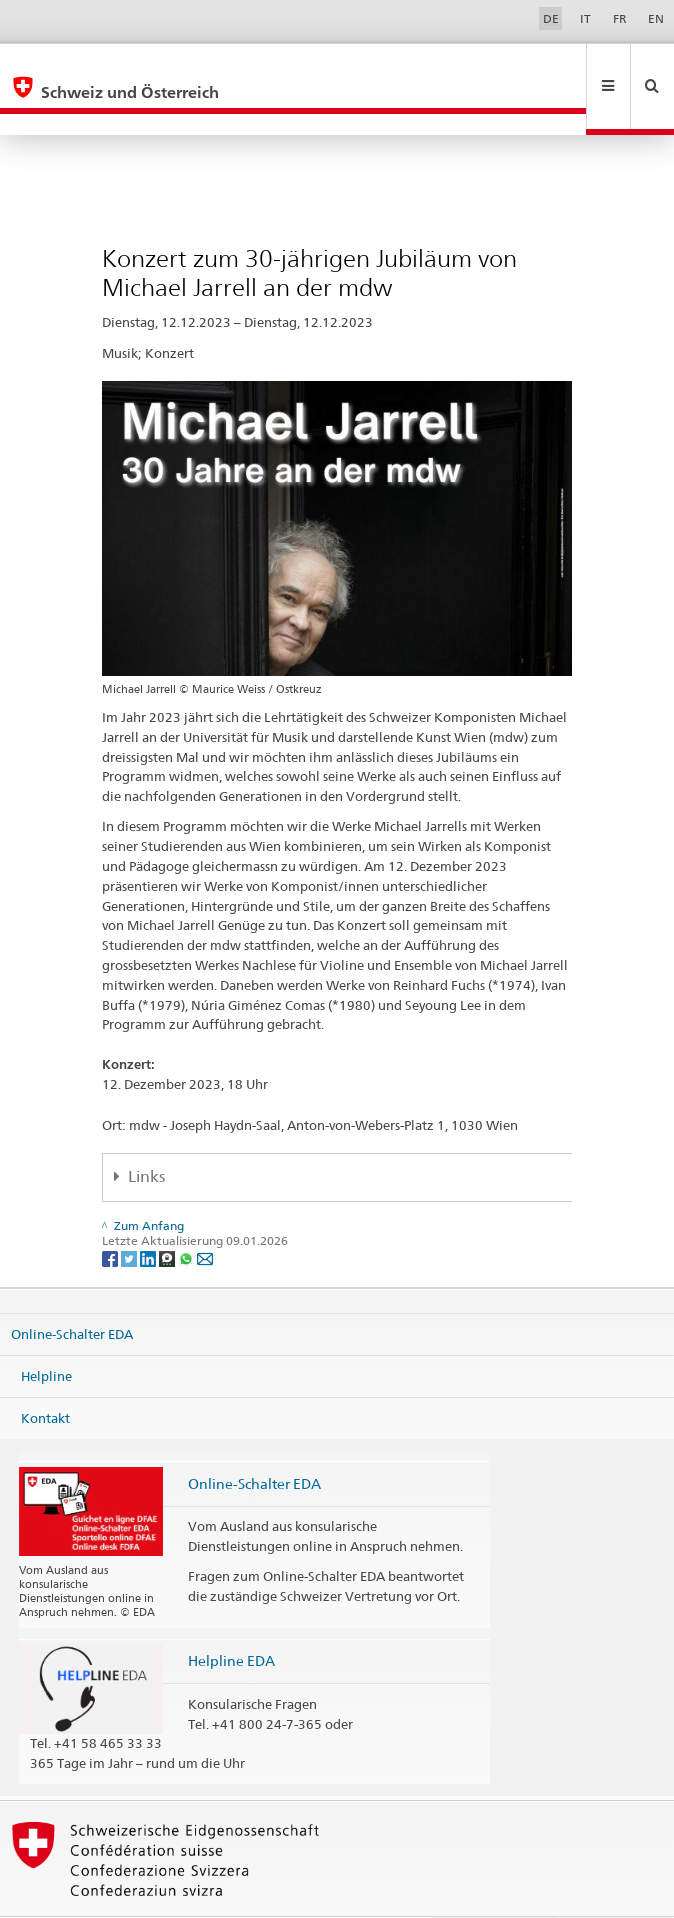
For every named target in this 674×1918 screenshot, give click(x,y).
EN (656, 18)
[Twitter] (130, 1214)
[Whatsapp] (187, 1214)
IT (585, 18)
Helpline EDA (231, 1617)
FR (620, 18)
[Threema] (168, 1214)
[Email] (205, 1214)
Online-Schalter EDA (72, 1291)
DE (551, 18)
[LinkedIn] (149, 1214)
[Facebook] (111, 1214)
